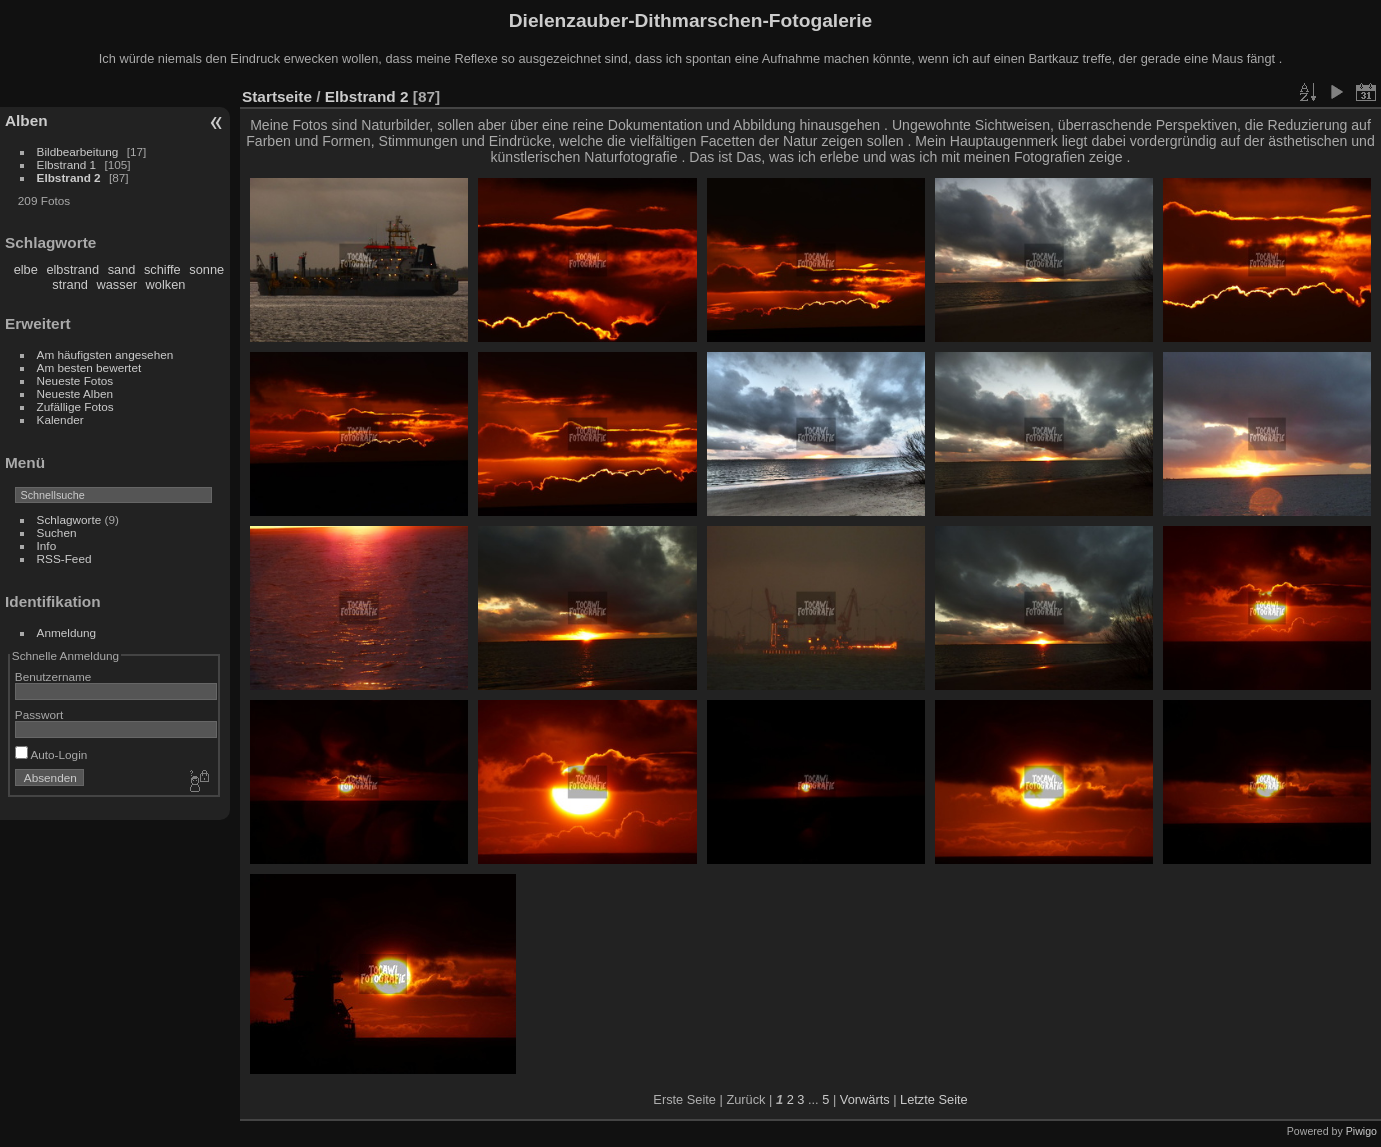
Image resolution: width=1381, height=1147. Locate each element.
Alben (26, 120)
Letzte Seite (934, 1099)
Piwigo (1361, 1131)
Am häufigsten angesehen (105, 354)
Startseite (277, 96)
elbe (26, 269)
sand (122, 269)
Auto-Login (51, 754)
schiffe (162, 269)
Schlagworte (69, 519)
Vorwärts (865, 1099)
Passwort (39, 714)
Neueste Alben (75, 393)
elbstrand (72, 269)
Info (47, 545)
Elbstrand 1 (67, 164)
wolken (166, 284)
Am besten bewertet (89, 367)
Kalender (60, 419)
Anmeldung (67, 632)
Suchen (57, 532)
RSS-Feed (64, 558)
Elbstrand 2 (69, 177)
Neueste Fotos (75, 380)
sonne (206, 269)
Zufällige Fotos (75, 406)
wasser (116, 284)
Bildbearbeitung (78, 151)
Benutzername (53, 676)
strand (70, 284)
